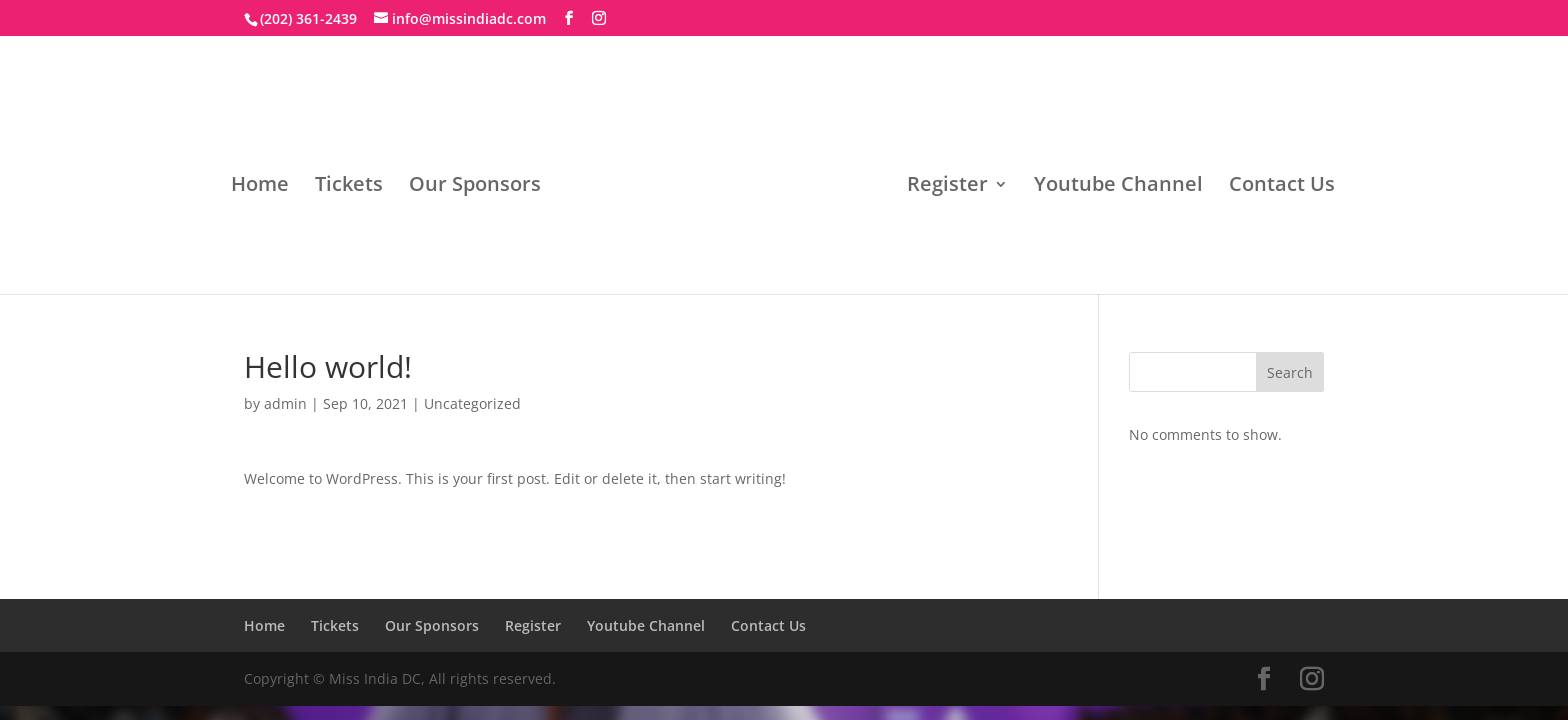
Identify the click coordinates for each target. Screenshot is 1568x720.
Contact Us (1282, 187)
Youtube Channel (1118, 187)
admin (285, 403)
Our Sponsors (475, 187)
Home (260, 187)
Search (1290, 372)
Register (947, 187)
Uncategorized (472, 403)
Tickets (349, 187)
